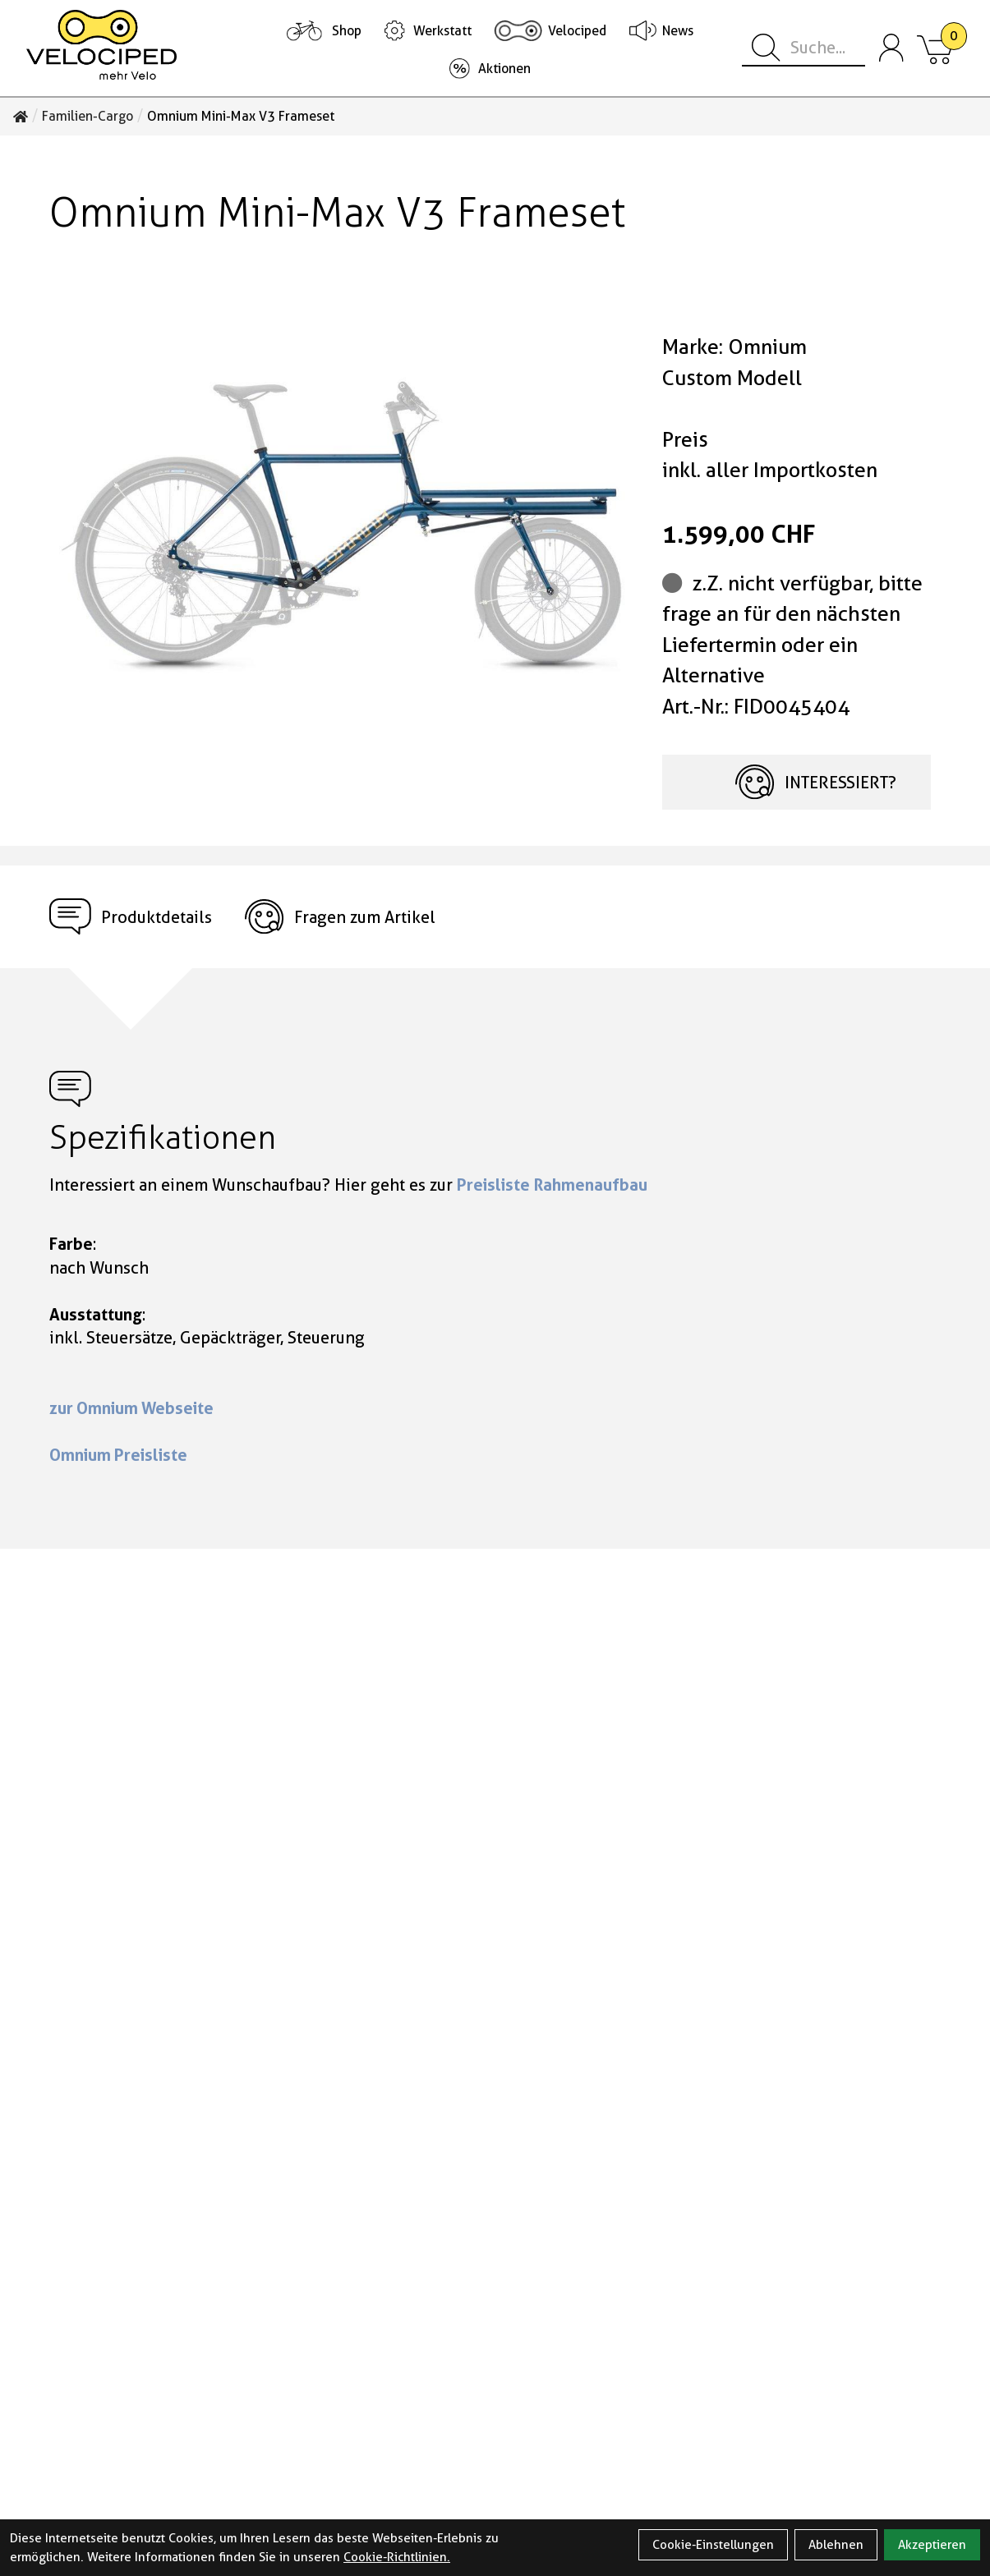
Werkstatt (442, 31)
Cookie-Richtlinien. (396, 2557)
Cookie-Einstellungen (713, 2544)
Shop (346, 31)
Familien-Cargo (87, 116)
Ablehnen (835, 2544)
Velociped (577, 31)
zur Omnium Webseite (131, 1408)
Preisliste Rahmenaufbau (552, 1185)
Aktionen (504, 68)
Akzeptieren (932, 2544)
